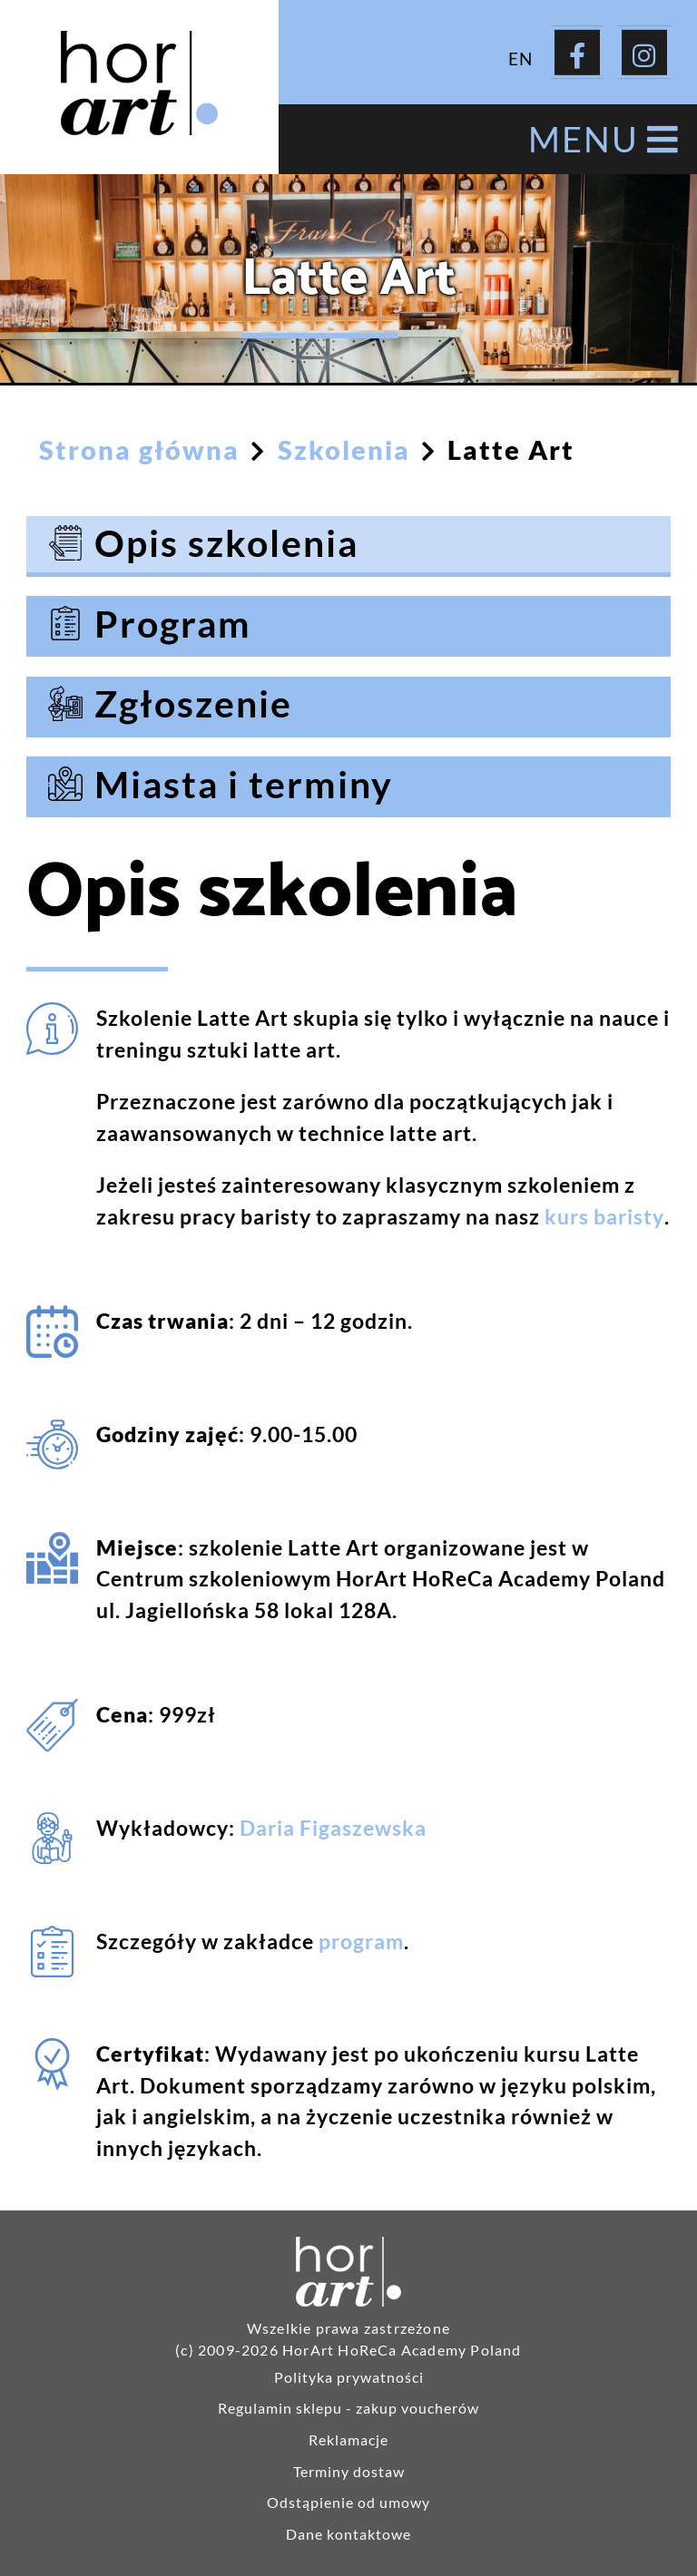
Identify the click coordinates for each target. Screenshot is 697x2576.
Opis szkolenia (226, 543)
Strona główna (139, 449)
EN (520, 57)
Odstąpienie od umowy (348, 2502)
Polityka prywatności (349, 2377)
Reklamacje (348, 2439)
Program (172, 623)
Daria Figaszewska (333, 1827)
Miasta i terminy (243, 784)
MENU (604, 139)
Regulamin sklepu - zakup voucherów (348, 2407)
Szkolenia (344, 449)
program (361, 1941)
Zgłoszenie (193, 703)
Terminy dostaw (349, 2471)
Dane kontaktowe (348, 2533)
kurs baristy (604, 1216)
